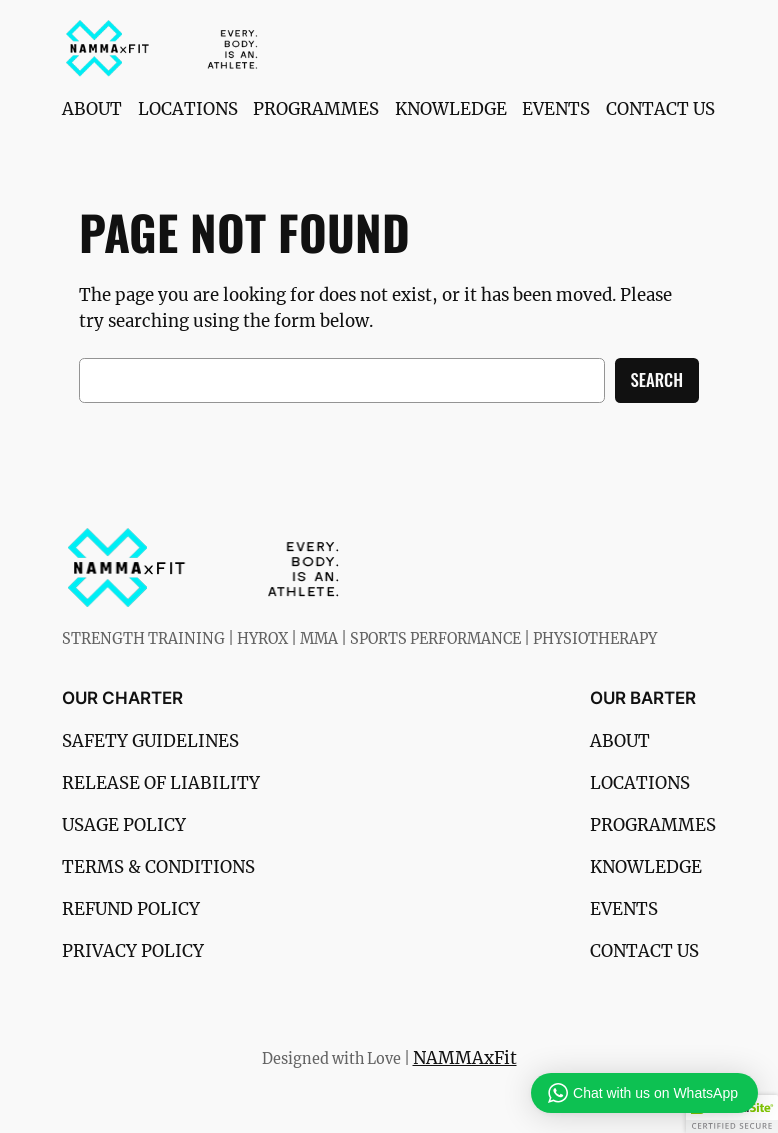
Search (657, 379)
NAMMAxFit (465, 1058)
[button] (732, 1114)
